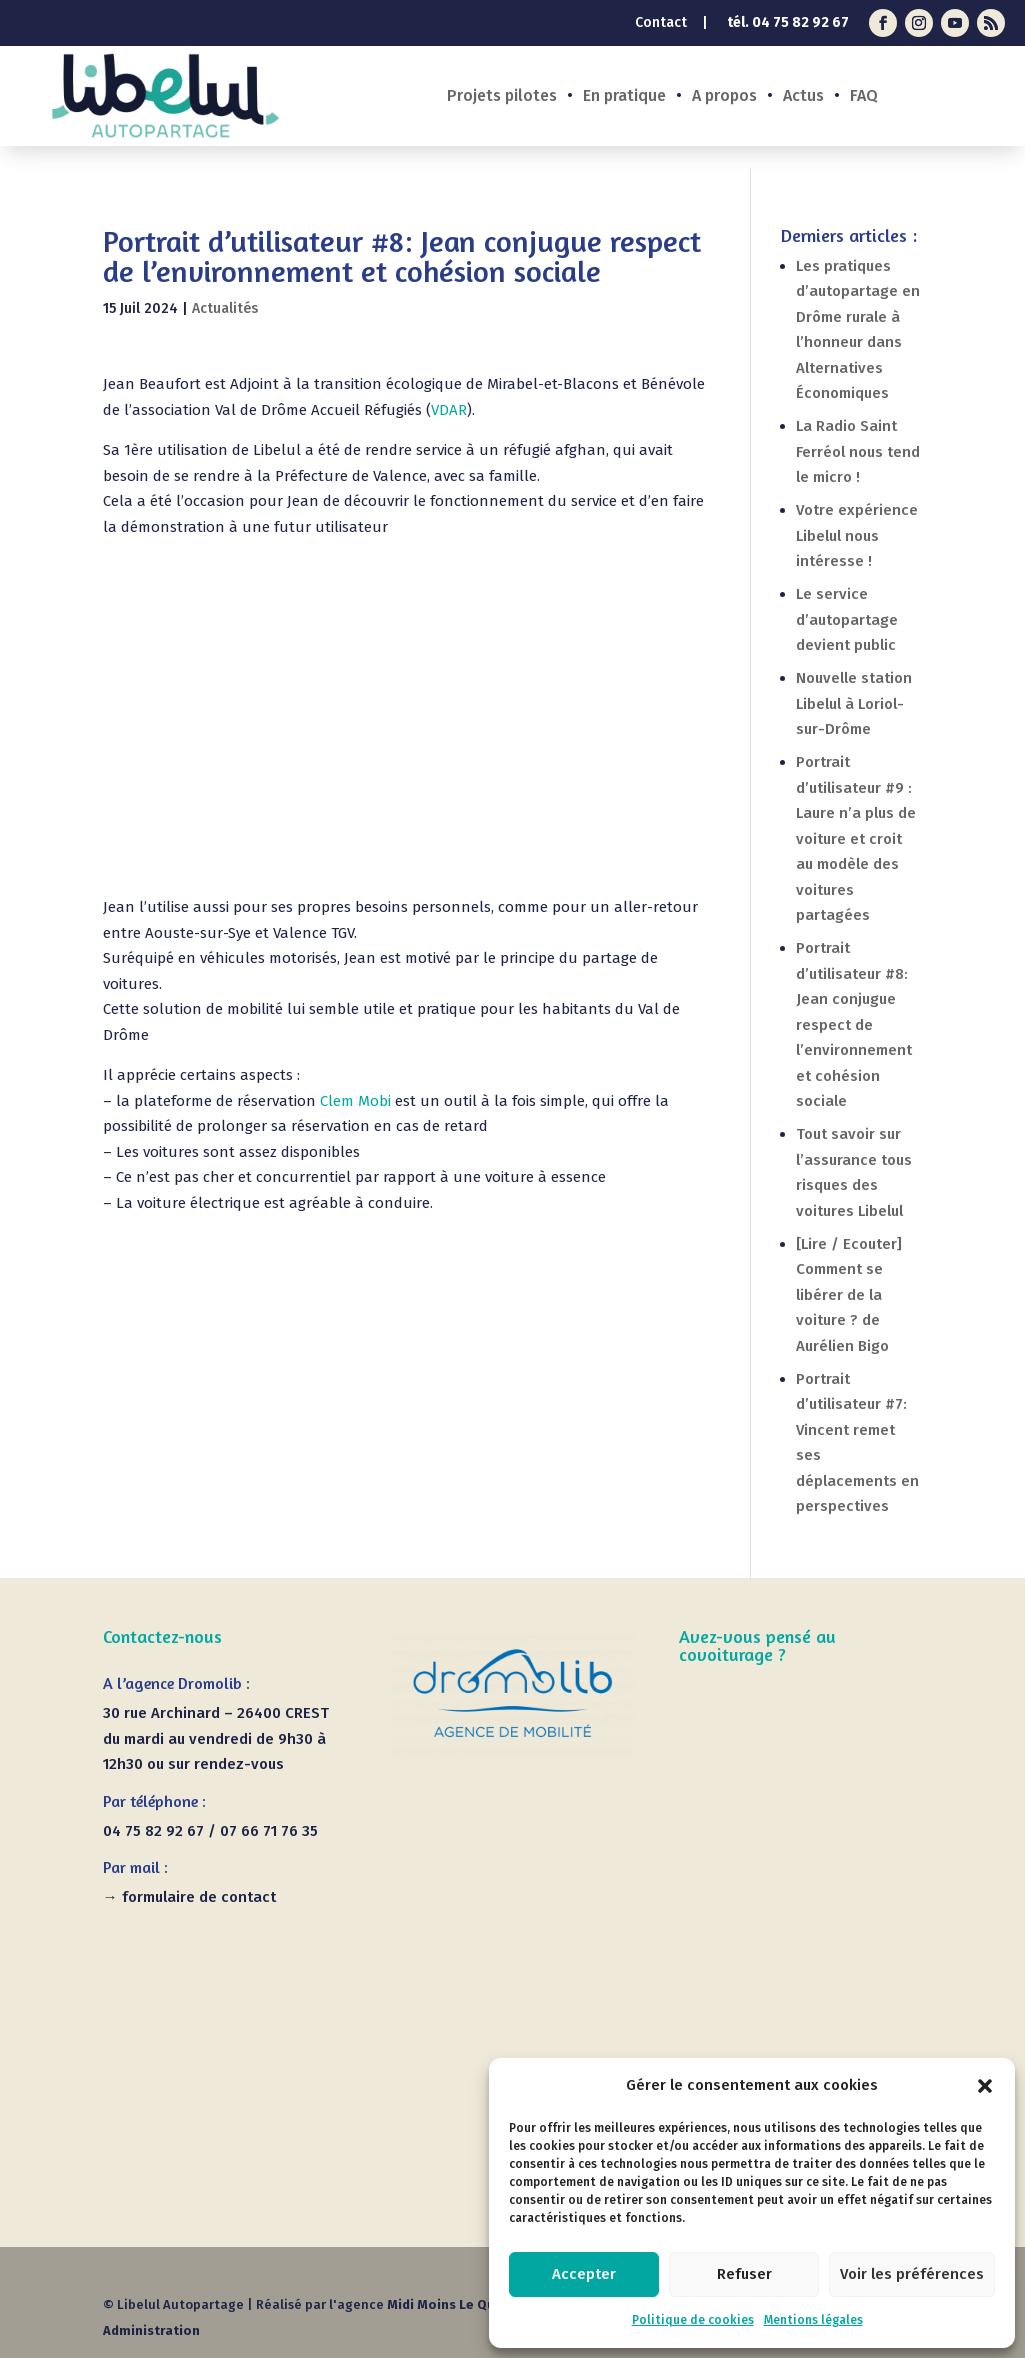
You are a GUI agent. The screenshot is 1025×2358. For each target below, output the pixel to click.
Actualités (225, 308)
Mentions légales (813, 2320)
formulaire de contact (199, 1897)
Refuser (744, 2274)
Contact (661, 23)
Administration (151, 2330)
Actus (803, 97)
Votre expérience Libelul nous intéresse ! (857, 535)
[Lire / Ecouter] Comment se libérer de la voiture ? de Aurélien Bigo (849, 1295)
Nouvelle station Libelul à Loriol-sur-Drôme (854, 703)
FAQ (864, 97)
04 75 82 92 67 (800, 22)
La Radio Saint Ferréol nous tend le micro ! (858, 451)
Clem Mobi (355, 1101)
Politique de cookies (693, 2320)
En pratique (624, 97)
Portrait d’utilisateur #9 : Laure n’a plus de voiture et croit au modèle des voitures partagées (856, 838)
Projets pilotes (502, 97)
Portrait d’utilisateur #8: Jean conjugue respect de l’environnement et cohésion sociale (854, 1024)
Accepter (584, 2274)
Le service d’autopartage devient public (847, 619)
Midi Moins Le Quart (450, 2304)
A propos (724, 97)
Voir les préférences (912, 2274)
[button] (985, 2086)
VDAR (449, 410)
